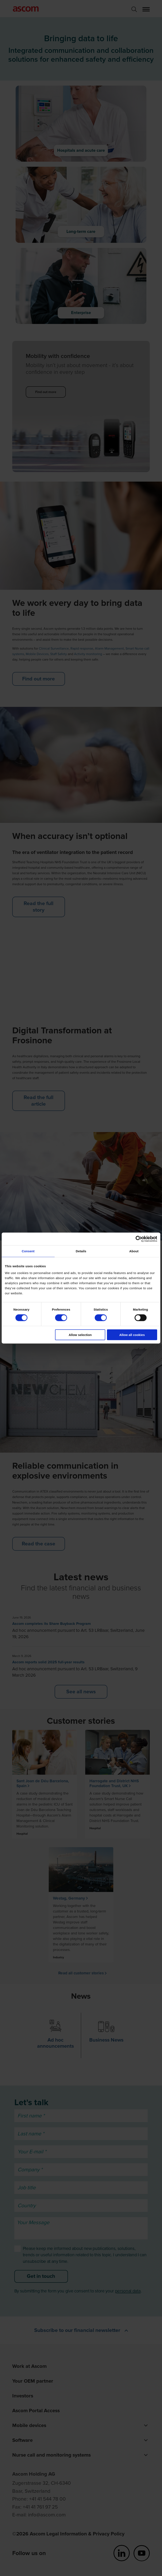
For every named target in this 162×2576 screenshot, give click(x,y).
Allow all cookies (132, 1334)
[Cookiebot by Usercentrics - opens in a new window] (138, 1239)
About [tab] (134, 1251)
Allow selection (80, 1334)
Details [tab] (81, 1251)
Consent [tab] (28, 1251)
